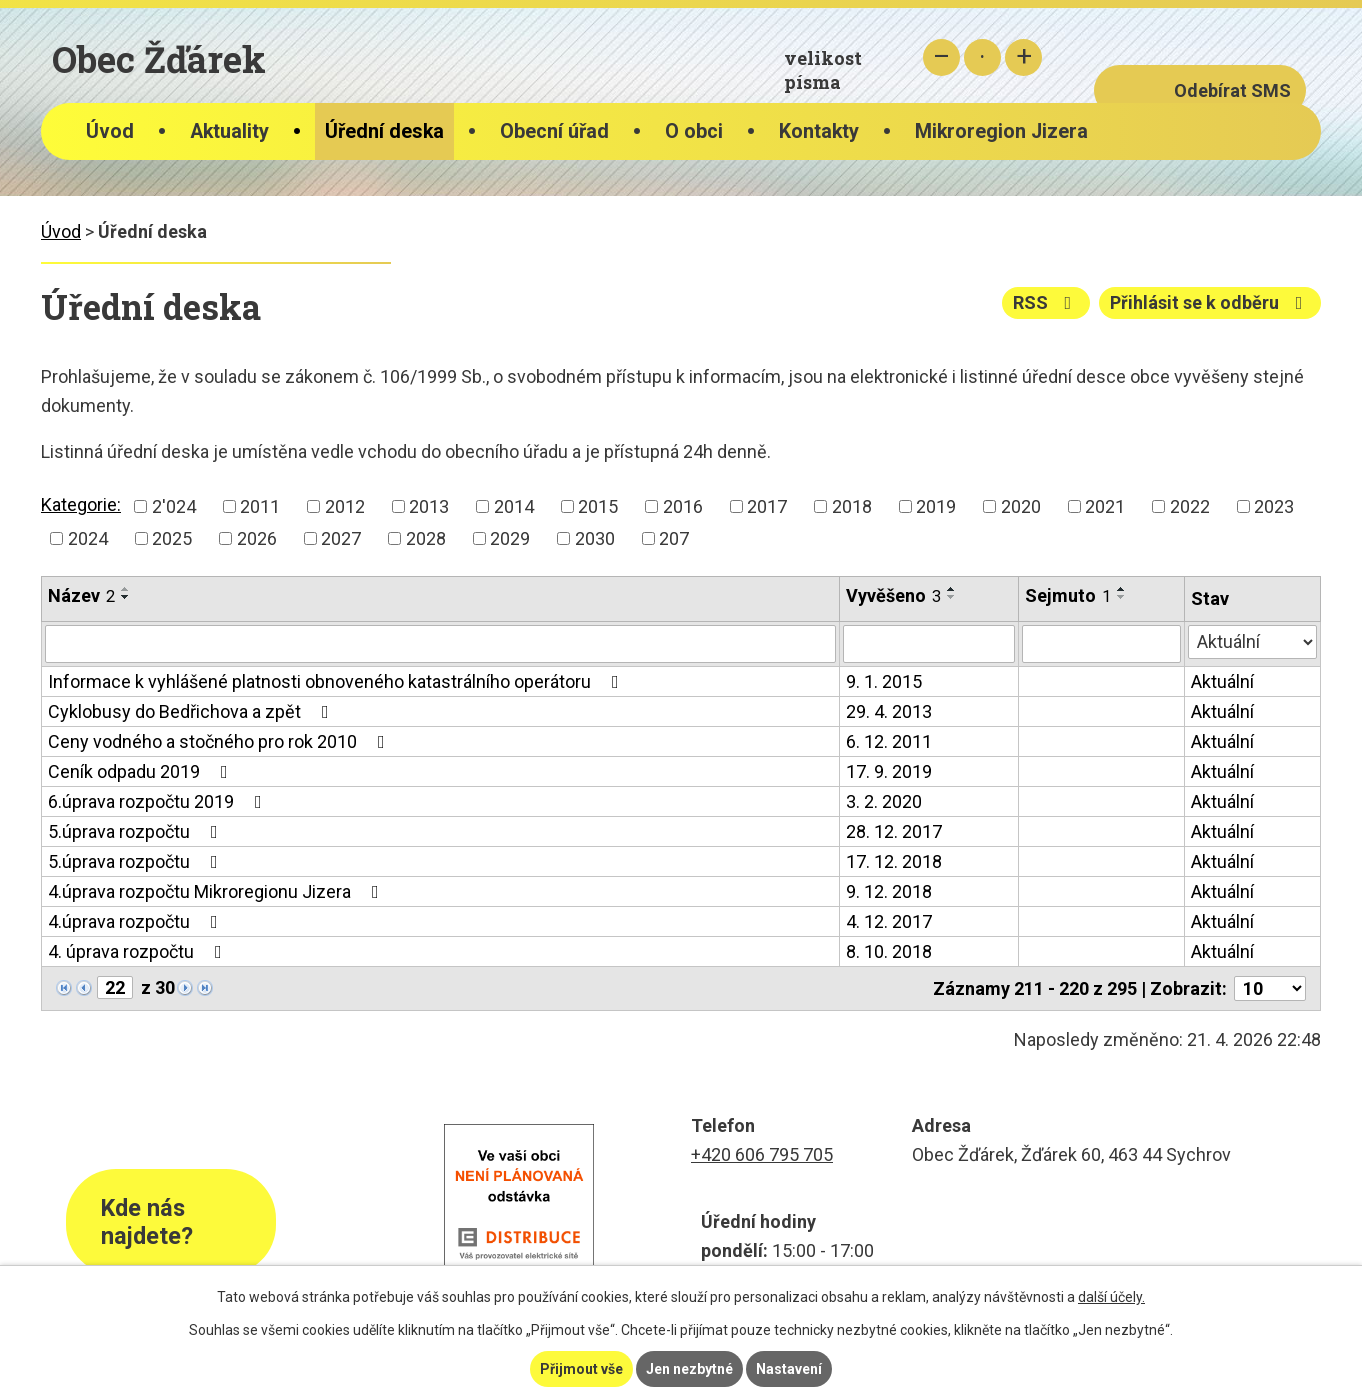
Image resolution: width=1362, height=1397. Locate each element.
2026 (257, 538)
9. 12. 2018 (889, 891)
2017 (767, 506)
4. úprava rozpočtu (139, 951)
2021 (1105, 506)
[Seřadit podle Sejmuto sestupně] (1122, 597)
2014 (514, 506)
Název (81, 595)
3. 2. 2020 (884, 801)
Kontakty (819, 131)
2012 (345, 506)
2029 (510, 538)
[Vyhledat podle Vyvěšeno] (928, 644)
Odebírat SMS (1232, 90)
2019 (936, 506)
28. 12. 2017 (894, 831)
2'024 (174, 506)
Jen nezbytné (689, 1369)
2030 (595, 538)
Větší (1023, 57)
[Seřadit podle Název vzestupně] (126, 589)
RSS (1046, 302)
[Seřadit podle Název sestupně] (126, 597)
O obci (694, 131)
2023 (1274, 506)
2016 (683, 506)
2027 (341, 538)
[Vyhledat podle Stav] (1252, 642)
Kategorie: (81, 504)
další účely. (1111, 1297)
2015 (598, 506)
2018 (852, 506)
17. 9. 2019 (889, 771)
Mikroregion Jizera (1001, 131)
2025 (172, 538)
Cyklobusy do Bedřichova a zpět (192, 711)
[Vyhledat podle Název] (440, 644)
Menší (941, 57)
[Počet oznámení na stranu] (1270, 988)
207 (674, 538)
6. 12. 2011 (889, 741)
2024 (88, 538)
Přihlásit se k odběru (1210, 302)
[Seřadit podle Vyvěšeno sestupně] (952, 597)
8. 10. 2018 (889, 951)
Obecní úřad (554, 131)
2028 (426, 538)
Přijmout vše (581, 1369)
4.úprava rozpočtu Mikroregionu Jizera (217, 891)
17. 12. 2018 (894, 861)
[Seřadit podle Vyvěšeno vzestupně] (952, 589)
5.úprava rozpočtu (137, 831)
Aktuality (229, 131)
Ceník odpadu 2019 (142, 771)
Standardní (982, 57)
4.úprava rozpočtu (137, 921)
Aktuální (1222, 681)
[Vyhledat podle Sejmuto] (1101, 644)
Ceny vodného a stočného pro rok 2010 (220, 741)
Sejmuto (1068, 595)
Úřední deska (384, 131)
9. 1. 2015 (884, 681)
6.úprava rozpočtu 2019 (159, 801)
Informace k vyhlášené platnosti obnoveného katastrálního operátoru (337, 681)
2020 (1021, 506)
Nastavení (789, 1369)
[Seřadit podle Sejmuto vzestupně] (1122, 589)
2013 (429, 506)
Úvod (110, 131)
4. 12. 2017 (889, 921)
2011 (260, 506)
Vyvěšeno (893, 595)
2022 (1190, 506)
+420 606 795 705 (762, 1154)
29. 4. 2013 (889, 711)
